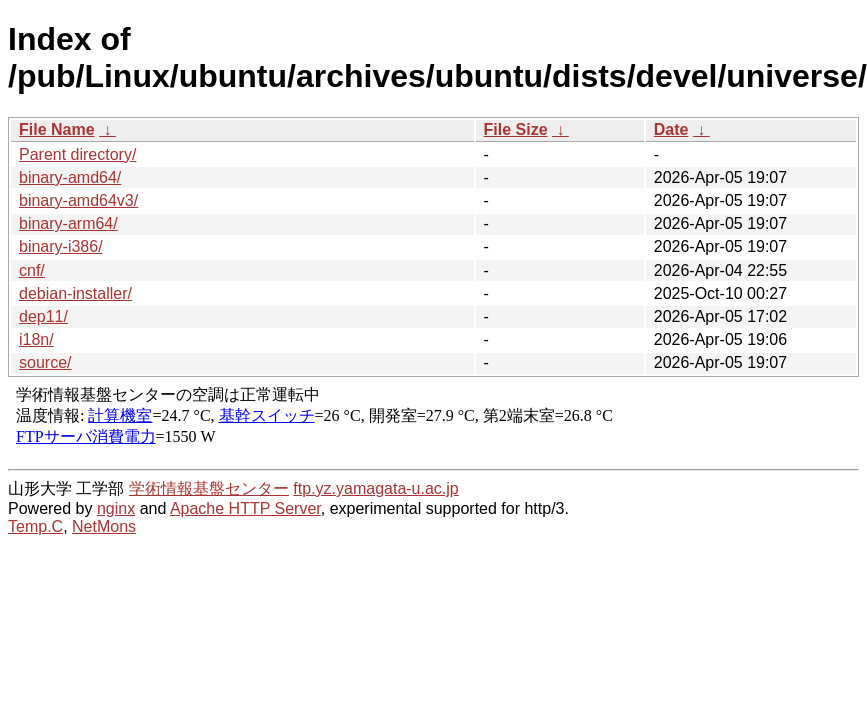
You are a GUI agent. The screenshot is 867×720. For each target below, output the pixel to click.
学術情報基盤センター (209, 488)
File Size (516, 129)
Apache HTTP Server (245, 508)
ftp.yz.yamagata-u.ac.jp (375, 488)
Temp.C (35, 526)
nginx (116, 508)
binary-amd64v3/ (78, 200)
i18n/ (36, 339)
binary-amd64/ (70, 177)
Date (671, 129)
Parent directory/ (77, 154)
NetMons (104, 526)
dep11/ (43, 316)
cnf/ (32, 270)
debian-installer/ (75, 293)
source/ (45, 362)
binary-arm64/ (68, 223)
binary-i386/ (61, 246)
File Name (57, 129)
